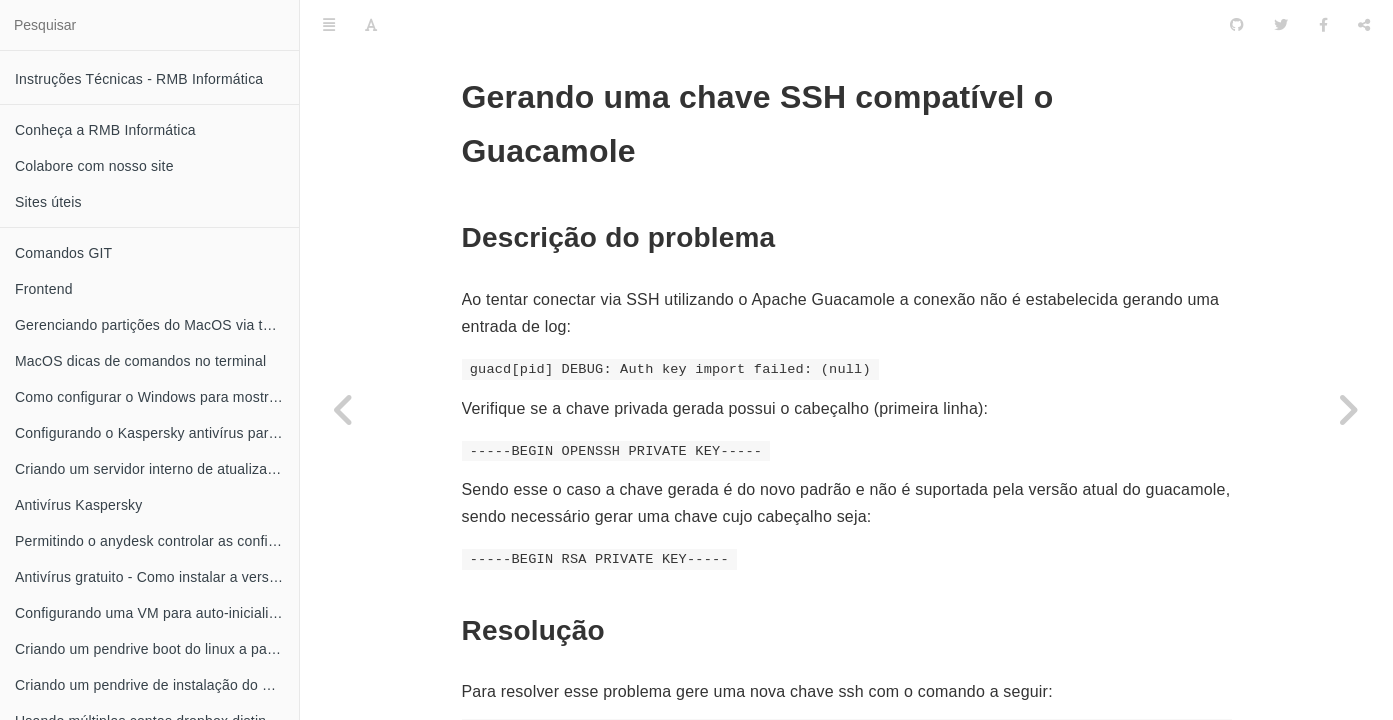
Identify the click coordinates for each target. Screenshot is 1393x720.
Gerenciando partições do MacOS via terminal (157, 325)
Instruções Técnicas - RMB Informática (139, 79)
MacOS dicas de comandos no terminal (140, 361)
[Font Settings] (371, 25)
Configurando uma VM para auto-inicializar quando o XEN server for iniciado (157, 613)
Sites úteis (48, 202)
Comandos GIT (63, 253)
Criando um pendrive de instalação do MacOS (157, 685)
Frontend (44, 289)
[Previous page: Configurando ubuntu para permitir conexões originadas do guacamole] (345, 410)
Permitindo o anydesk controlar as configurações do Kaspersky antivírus (157, 541)
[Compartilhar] (1364, 25)
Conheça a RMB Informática (105, 130)
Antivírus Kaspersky (79, 505)
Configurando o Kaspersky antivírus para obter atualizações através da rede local (157, 433)
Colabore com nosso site (94, 166)
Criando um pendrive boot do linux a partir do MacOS (157, 649)
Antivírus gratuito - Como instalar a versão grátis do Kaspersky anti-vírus (157, 577)
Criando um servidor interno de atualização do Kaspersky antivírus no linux (157, 469)
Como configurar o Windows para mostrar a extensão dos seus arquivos (157, 397)
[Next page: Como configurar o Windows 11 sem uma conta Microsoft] (1348, 410)
